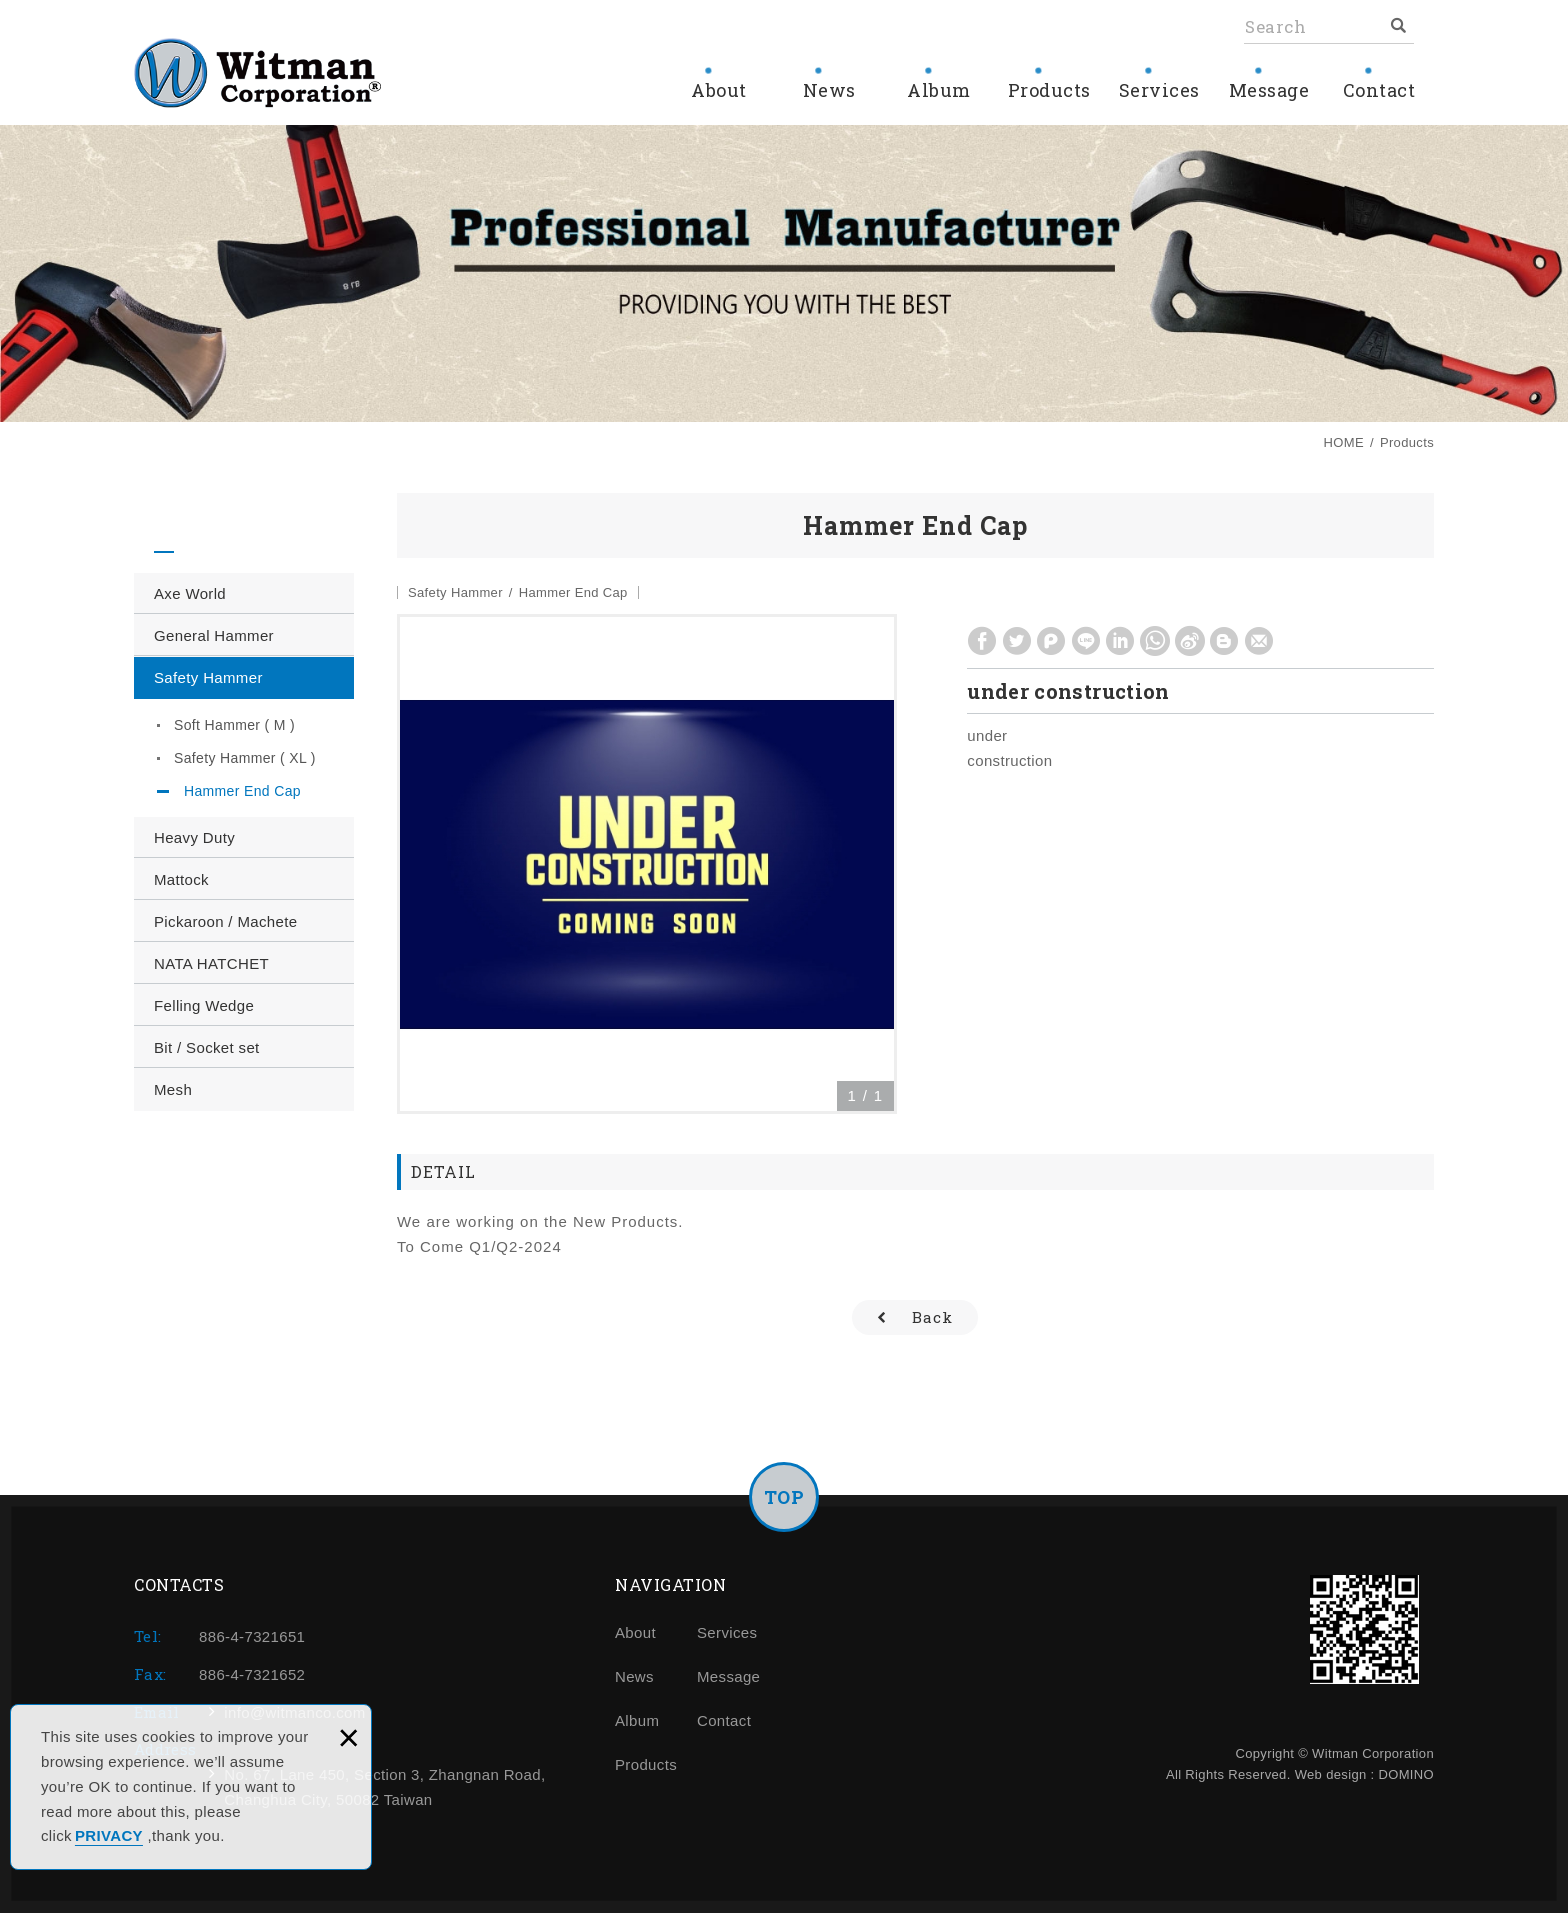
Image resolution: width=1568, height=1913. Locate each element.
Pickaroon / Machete (225, 921)
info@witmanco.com (294, 1712)
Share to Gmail (1259, 641)
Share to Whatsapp (1155, 641)
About (719, 91)
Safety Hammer (208, 677)
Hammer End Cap (242, 791)
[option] (647, 864)
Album (939, 91)
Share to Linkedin (1120, 641)
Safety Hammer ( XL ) (245, 758)
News (829, 91)
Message (1269, 91)
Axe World (190, 593)
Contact (1379, 91)
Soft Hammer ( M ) (234, 725)
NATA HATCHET (211, 963)
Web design (1331, 1774)
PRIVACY (109, 1835)
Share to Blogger (1224, 641)
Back (932, 1317)
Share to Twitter (1017, 641)
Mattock (181, 879)
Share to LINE (1086, 641)
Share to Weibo (1190, 641)
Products (1049, 91)
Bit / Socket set (207, 1047)
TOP (784, 1497)
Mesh (173, 1089)
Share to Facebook (982, 641)
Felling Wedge (204, 1005)
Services (1159, 91)
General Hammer (214, 635)
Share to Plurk (1051, 641)
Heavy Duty (194, 837)
